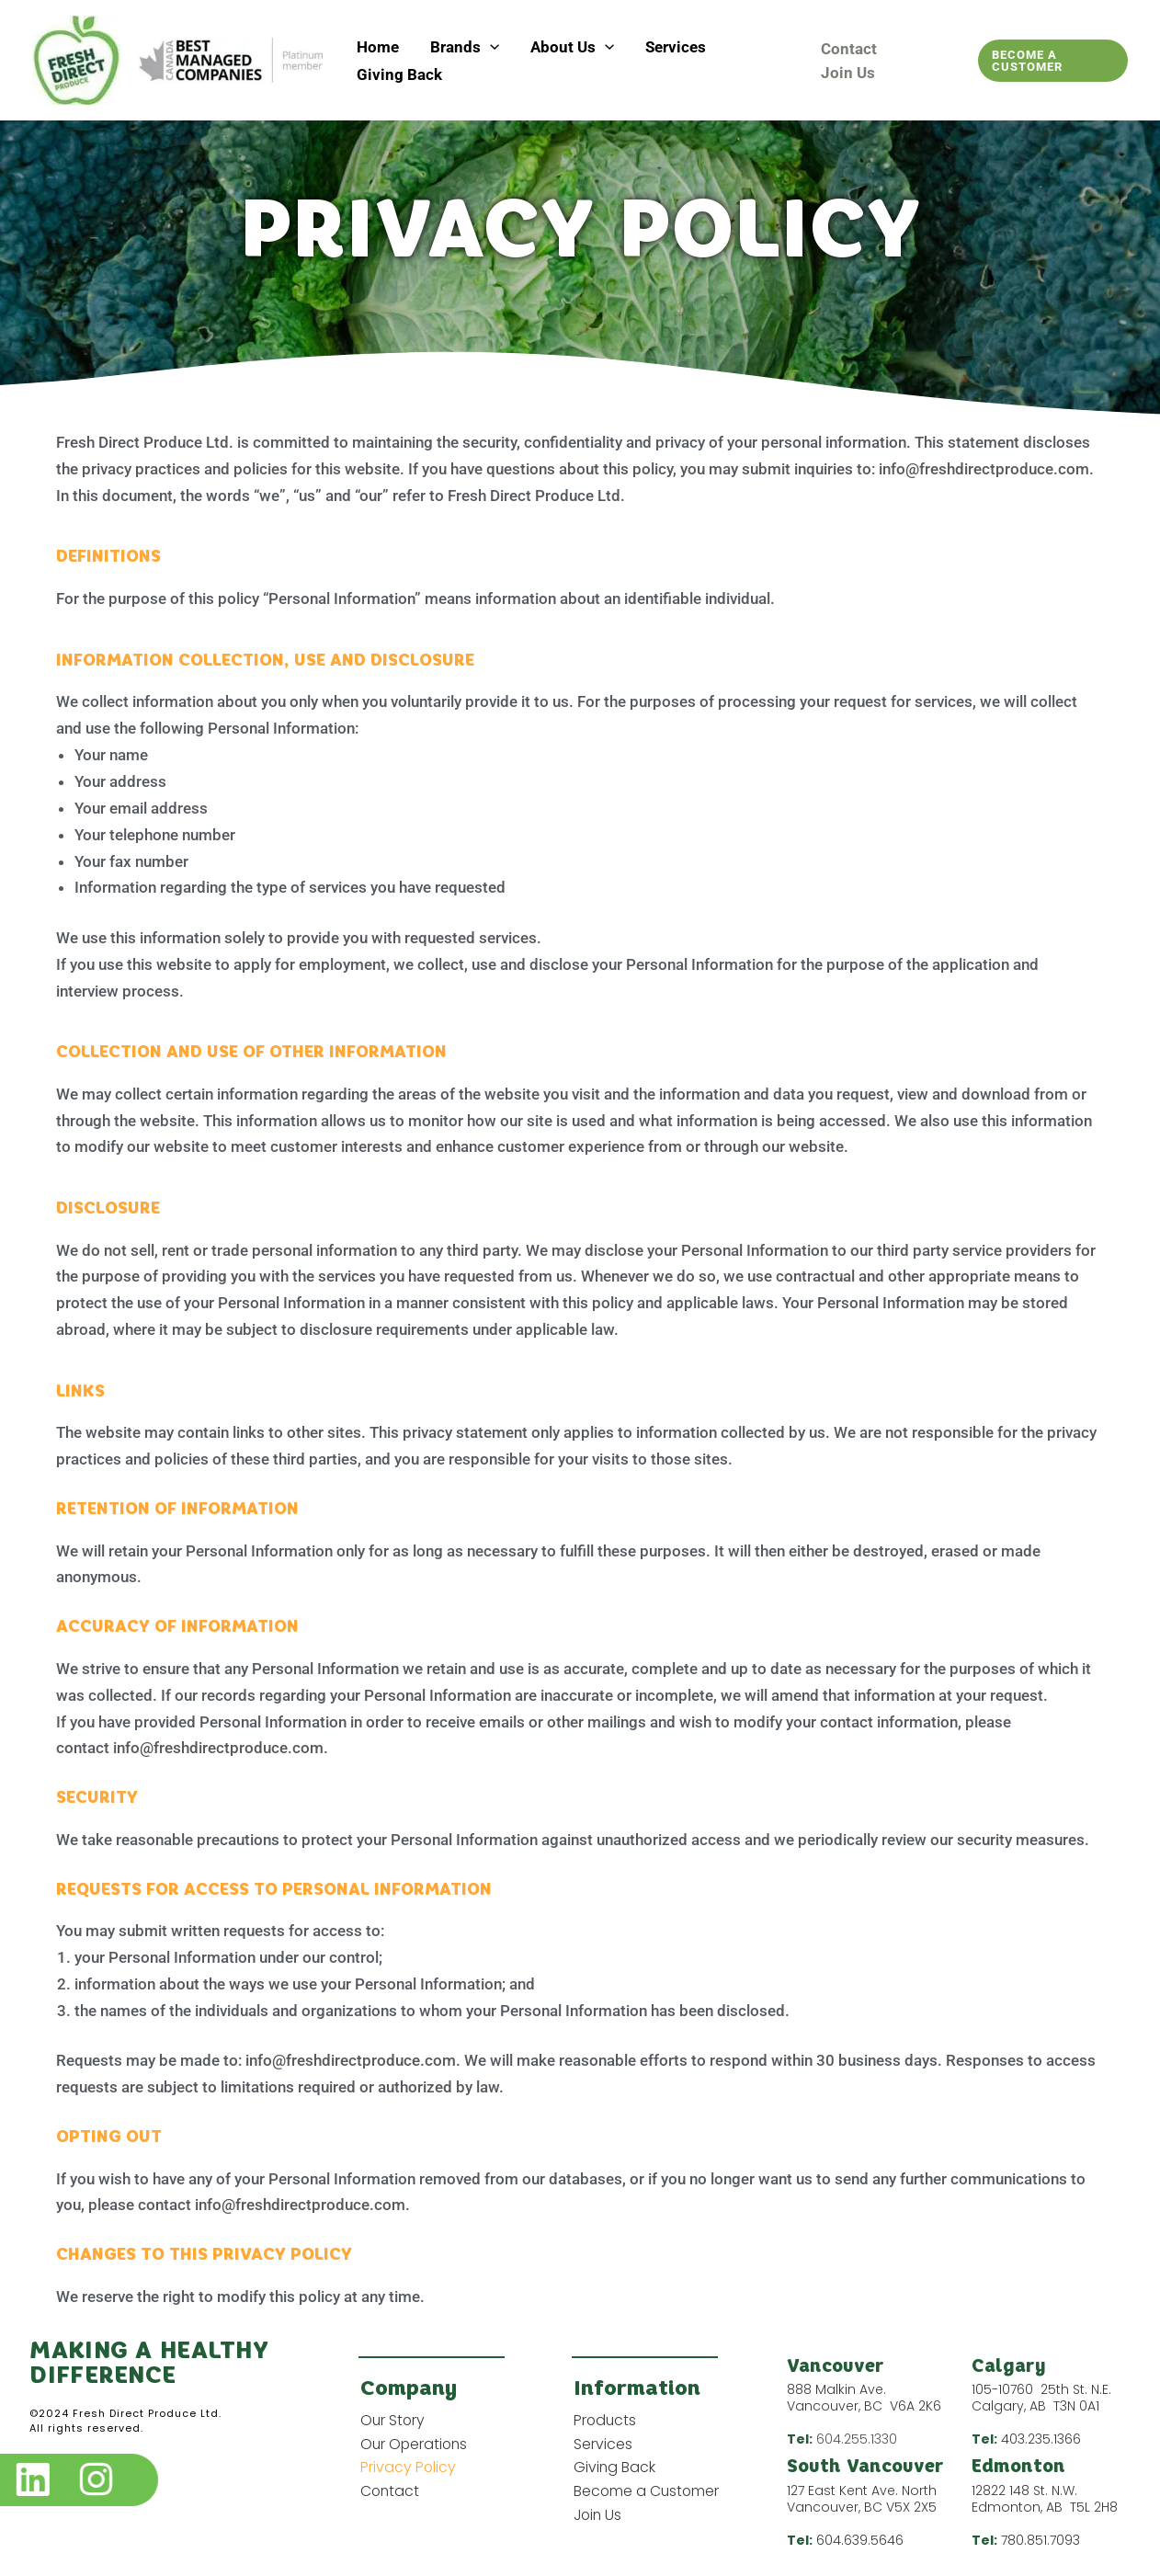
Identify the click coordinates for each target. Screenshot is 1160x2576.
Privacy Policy (408, 2468)
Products (606, 2420)
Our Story (393, 2420)
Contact (849, 49)
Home (378, 47)
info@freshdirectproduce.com (984, 469)
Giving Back (399, 74)
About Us (572, 47)
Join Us (848, 72)
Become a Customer (648, 2491)
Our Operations (415, 2444)
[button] (490, 47)
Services (675, 47)
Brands (464, 47)
